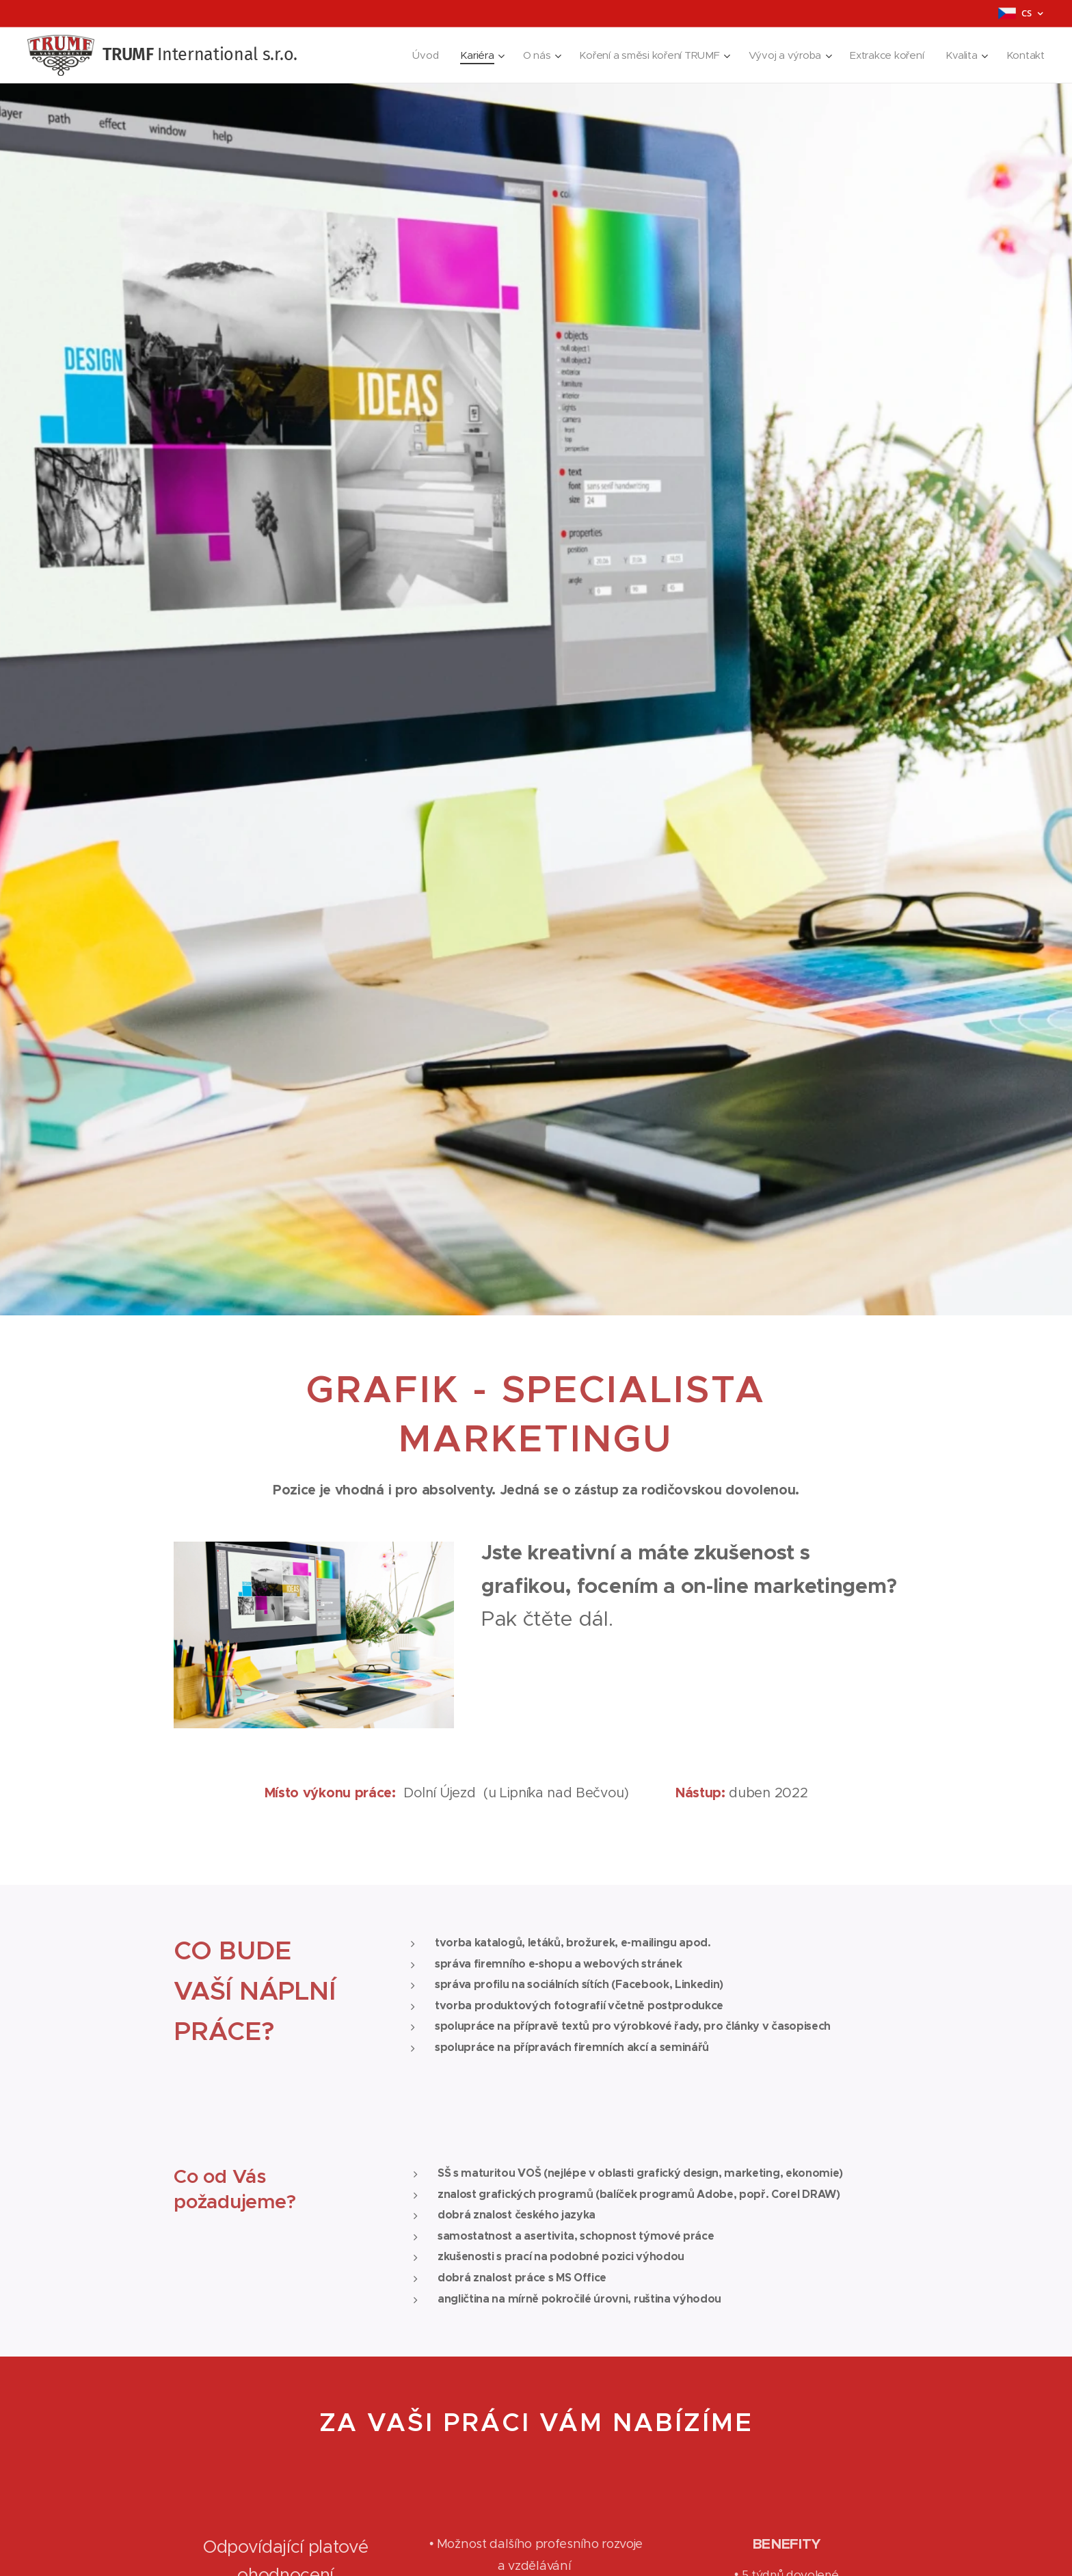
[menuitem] (415, 55)
